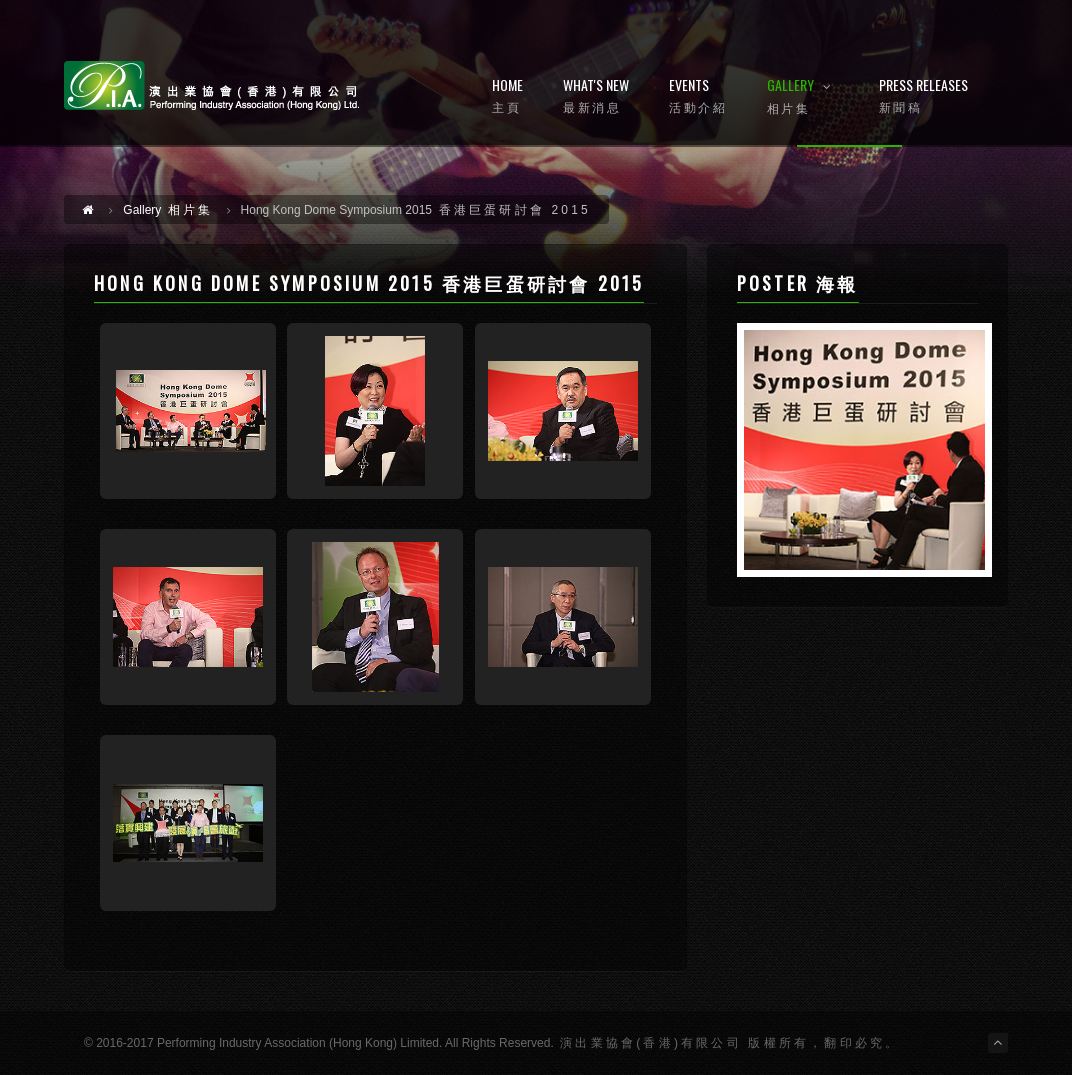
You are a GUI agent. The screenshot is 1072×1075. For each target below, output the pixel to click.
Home (507, 96)
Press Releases (923, 96)
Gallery (803, 97)
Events (698, 96)
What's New (596, 96)
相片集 (168, 210)
